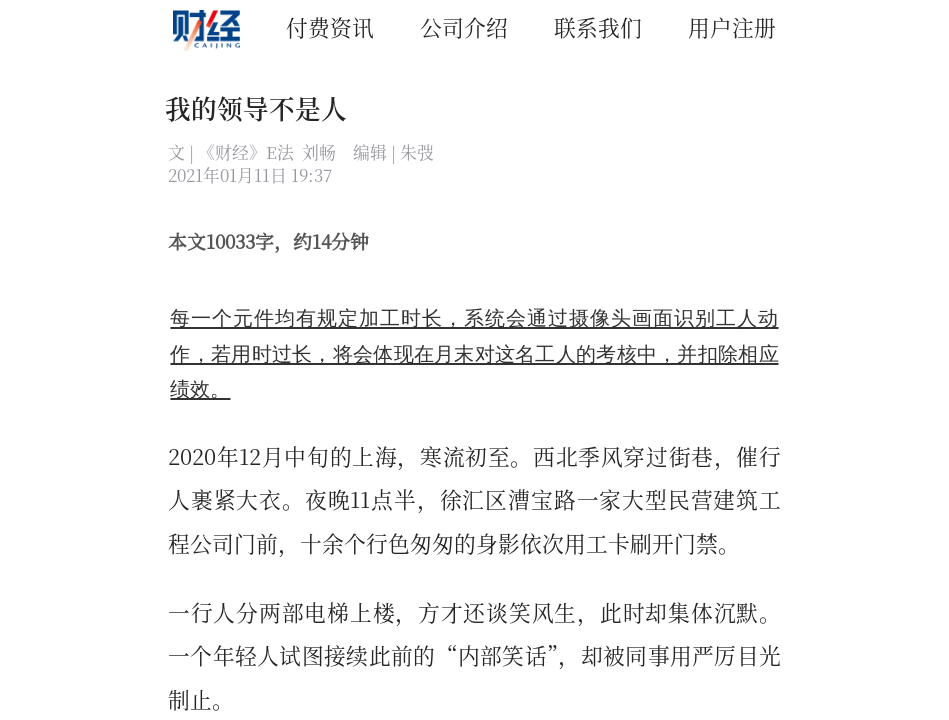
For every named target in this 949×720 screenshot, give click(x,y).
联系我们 (598, 26)
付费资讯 (330, 26)
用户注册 (732, 26)
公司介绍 (464, 26)
